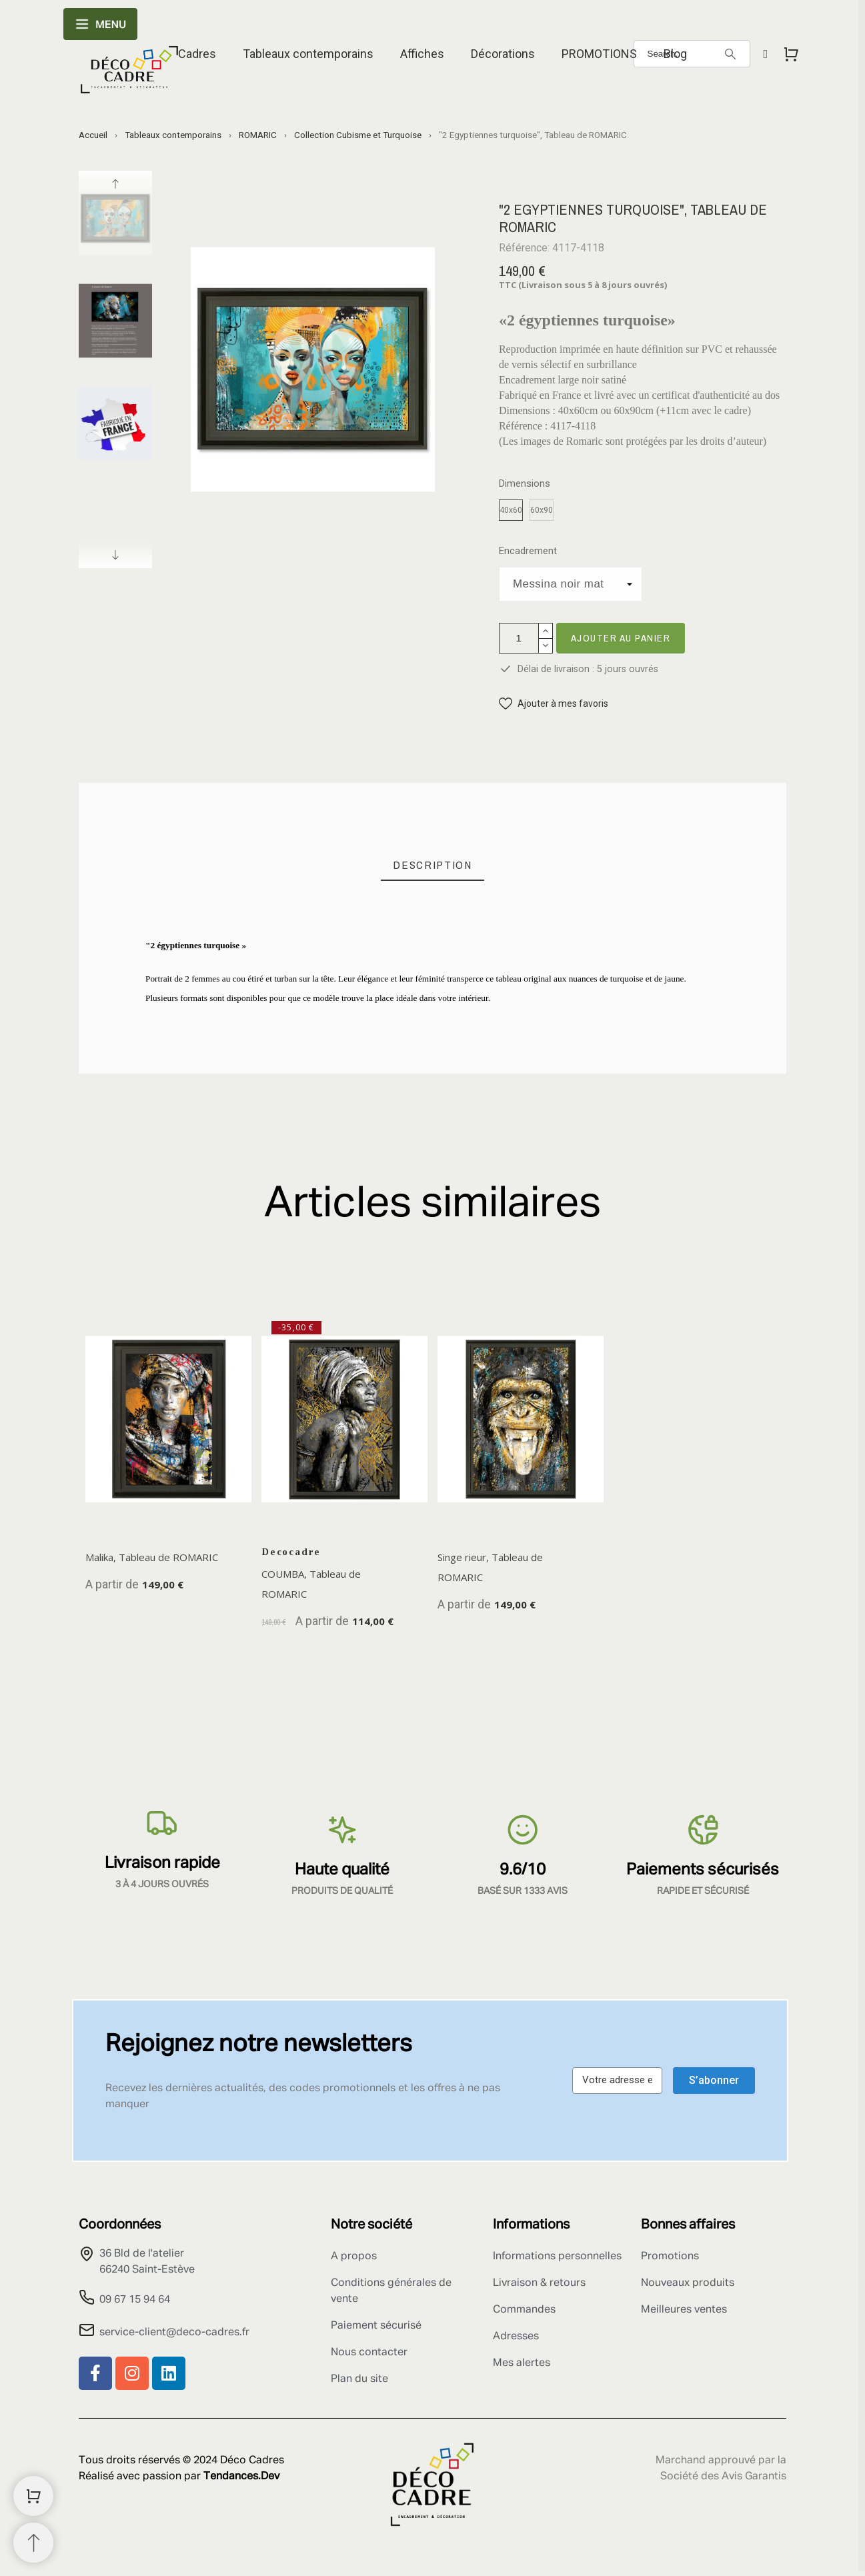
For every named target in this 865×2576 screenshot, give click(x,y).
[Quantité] (519, 638)
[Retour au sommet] (33, 2543)
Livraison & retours (539, 2283)
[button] (553, 704)
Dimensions (524, 484)
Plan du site (359, 2379)
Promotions (670, 2256)
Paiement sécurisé (376, 2326)
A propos (354, 2256)
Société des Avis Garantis (723, 2476)
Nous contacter (369, 2352)
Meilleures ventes (684, 2310)
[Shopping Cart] (33, 2496)
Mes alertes (521, 2363)
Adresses (516, 2336)
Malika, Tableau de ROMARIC (151, 1557)
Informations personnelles (557, 2256)
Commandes (524, 2310)
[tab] (432, 865)
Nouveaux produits (687, 2283)
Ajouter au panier (621, 638)
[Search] (730, 54)
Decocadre (291, 1551)
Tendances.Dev (241, 2476)
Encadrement (528, 551)
